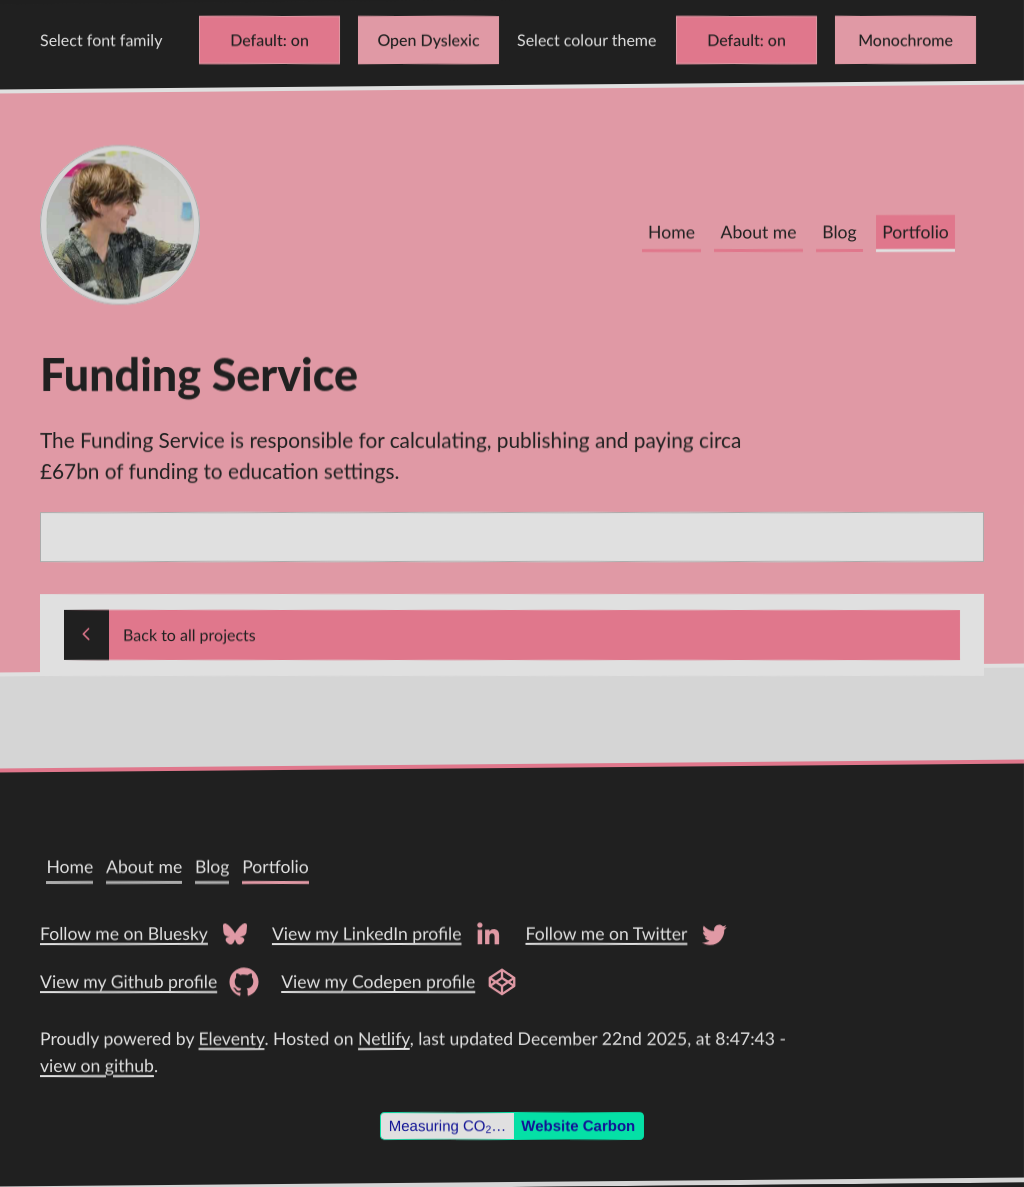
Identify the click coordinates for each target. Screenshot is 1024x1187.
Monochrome (905, 39)
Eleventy (232, 1038)
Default (733, 39)
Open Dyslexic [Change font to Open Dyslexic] (428, 39)
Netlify (384, 1038)
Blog (839, 232)
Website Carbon (578, 1125)
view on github (97, 1064)
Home (671, 232)
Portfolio (915, 232)
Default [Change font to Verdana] (256, 39)
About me (759, 232)
